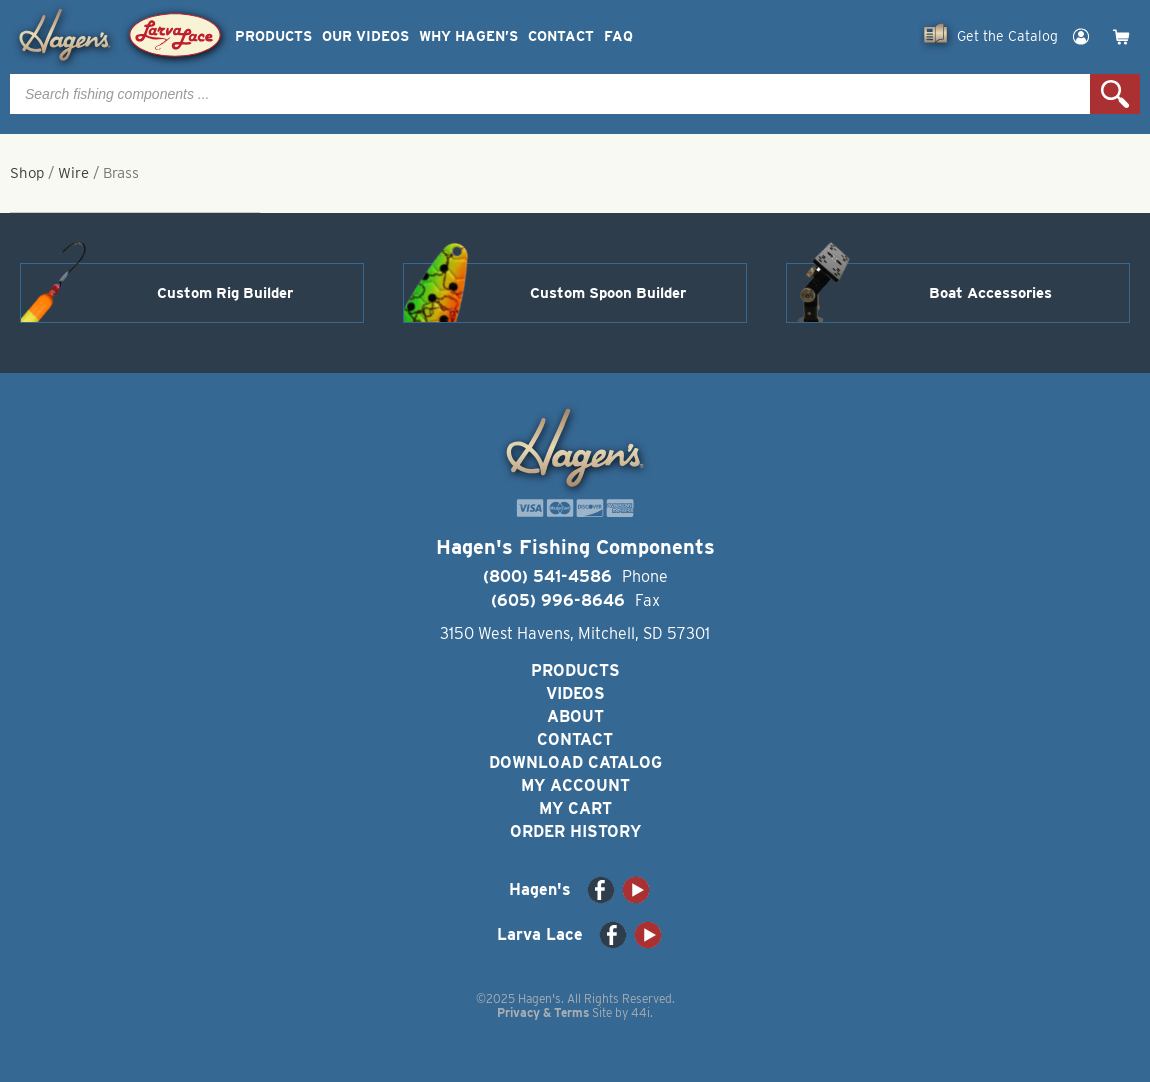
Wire (73, 173)
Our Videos (365, 36)
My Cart (575, 808)
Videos (575, 693)
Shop (27, 173)
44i (640, 1012)
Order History (575, 831)
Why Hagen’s (468, 36)
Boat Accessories (990, 293)
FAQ (618, 36)
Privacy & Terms (543, 1012)
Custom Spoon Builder (608, 293)
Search (1115, 94)
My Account (575, 785)
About (575, 716)
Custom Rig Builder (225, 293)
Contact (561, 36)
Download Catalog (575, 762)
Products (273, 36)
